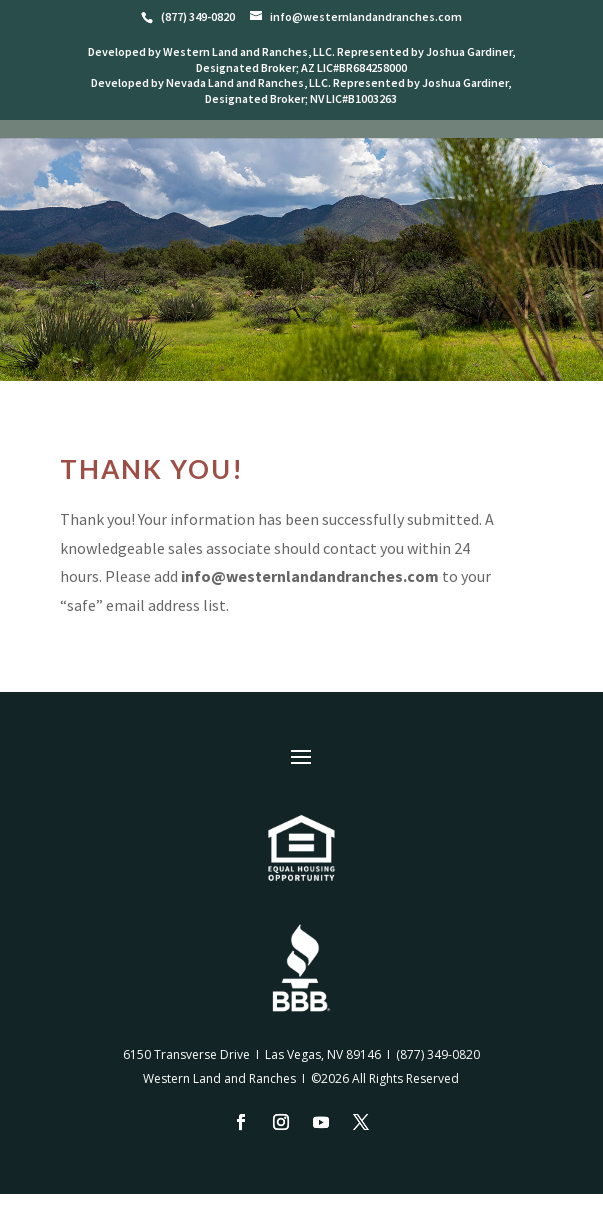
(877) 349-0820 (438, 1054)
